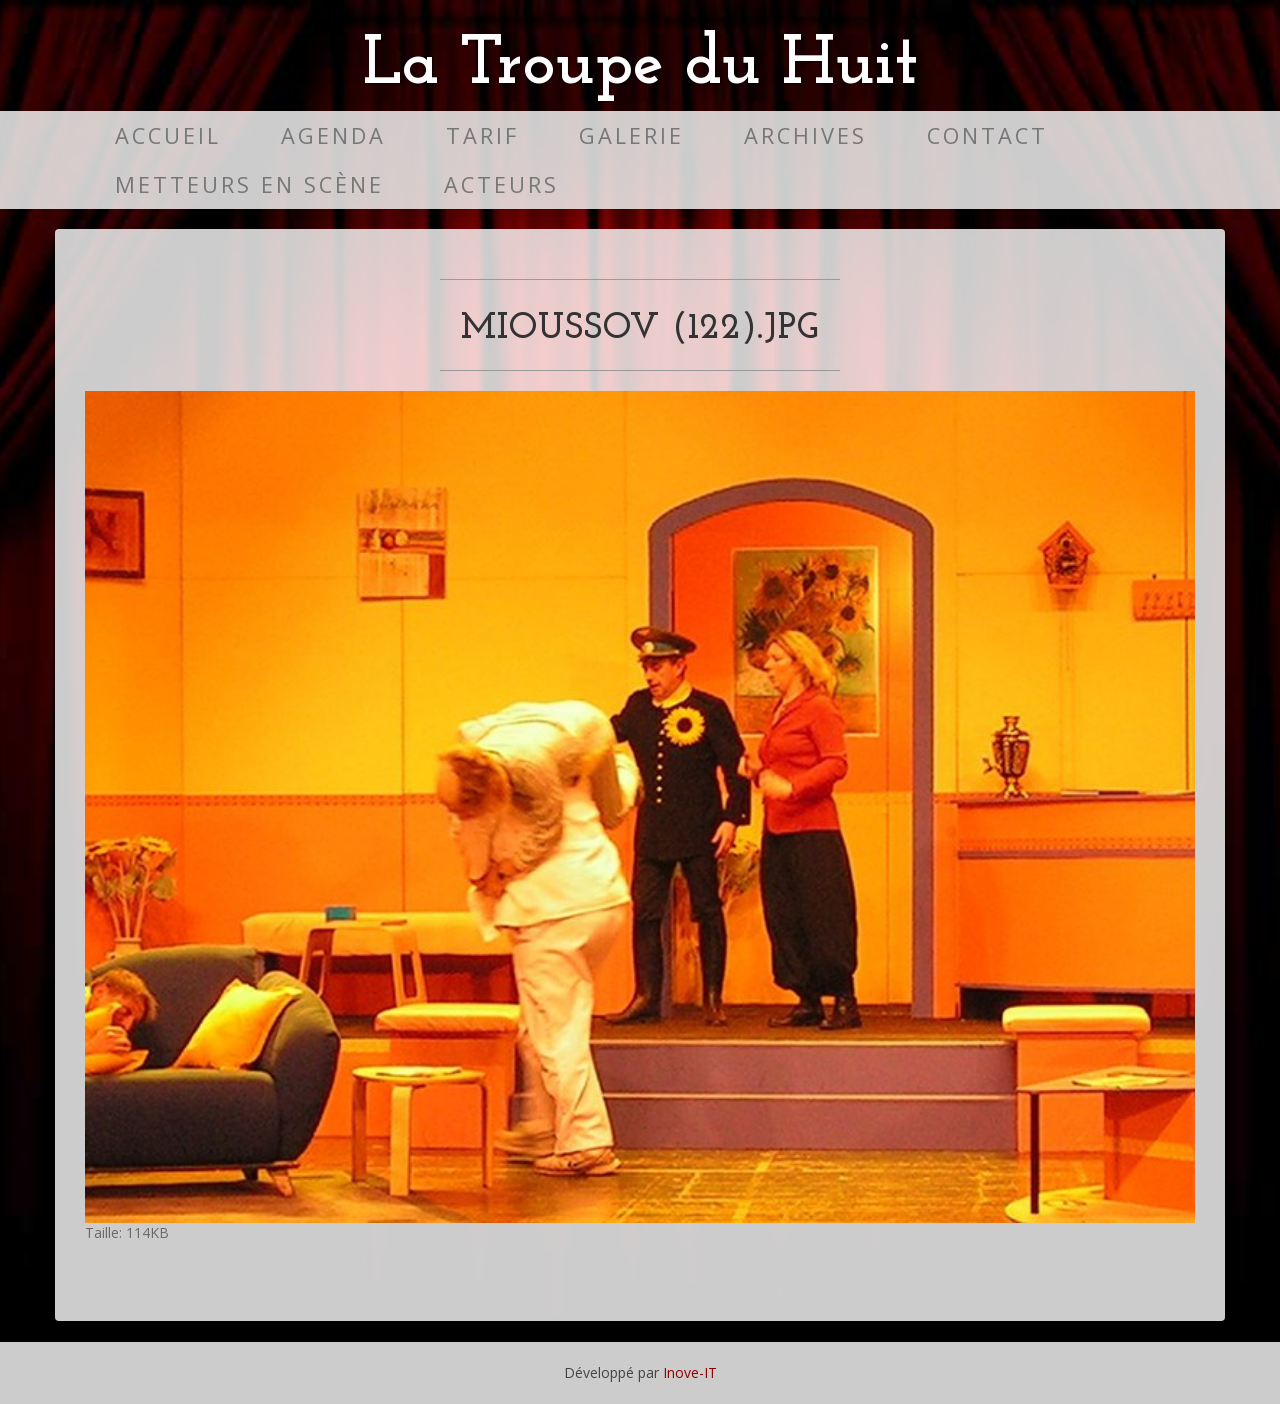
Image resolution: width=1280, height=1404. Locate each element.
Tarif (482, 135)
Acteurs (501, 184)
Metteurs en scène (249, 184)
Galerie (631, 135)
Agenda (333, 135)
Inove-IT (690, 1372)
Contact (987, 135)
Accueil (168, 135)
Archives (805, 135)
